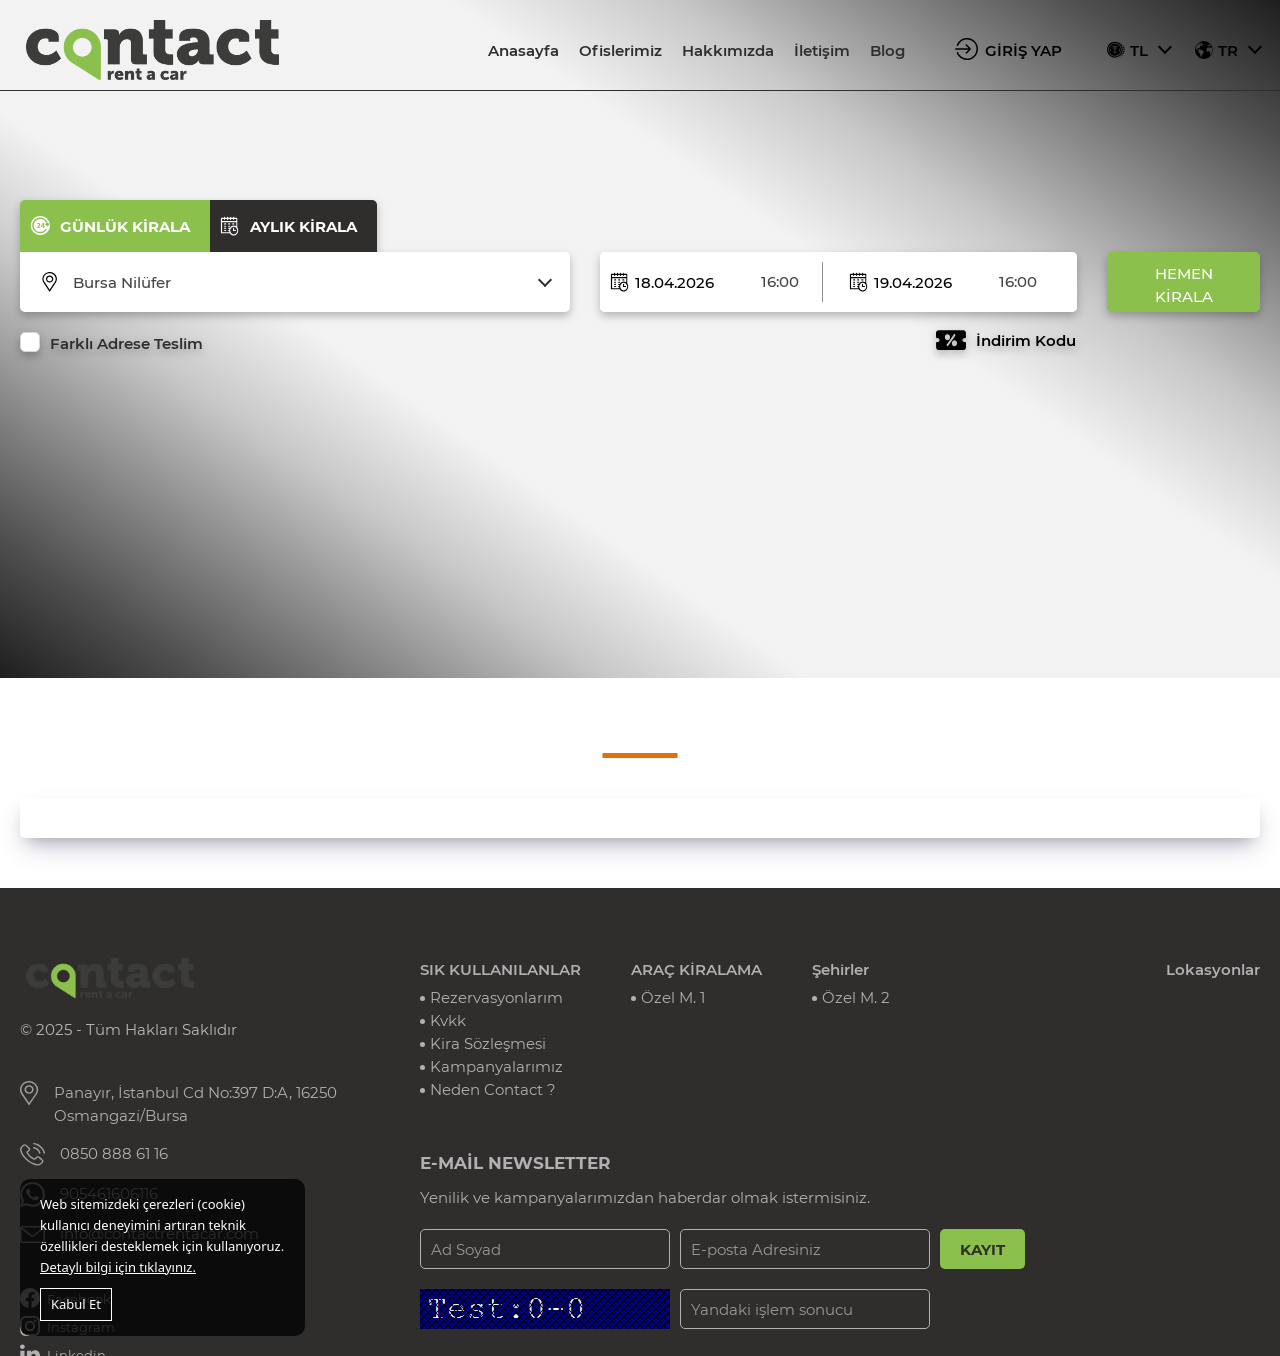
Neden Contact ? (493, 1089)
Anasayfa (523, 50)
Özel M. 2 (856, 997)
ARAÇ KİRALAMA (696, 969)
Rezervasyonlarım (496, 997)
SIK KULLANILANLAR (500, 969)
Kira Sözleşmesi (488, 1043)
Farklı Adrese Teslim (126, 343)
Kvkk (448, 1020)
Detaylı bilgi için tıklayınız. (118, 1267)
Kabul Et (76, 1304)
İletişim (822, 50)
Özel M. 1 (673, 997)
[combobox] (307, 283)
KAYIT (982, 1249)
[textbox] (307, 283)
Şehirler (840, 969)
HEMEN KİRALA (1184, 285)
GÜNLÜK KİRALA (125, 226)
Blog (887, 50)
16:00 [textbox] (780, 281)
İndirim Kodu (1026, 340)
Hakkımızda (728, 50)
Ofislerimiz (620, 50)
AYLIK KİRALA (303, 226)
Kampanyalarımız (496, 1066)
